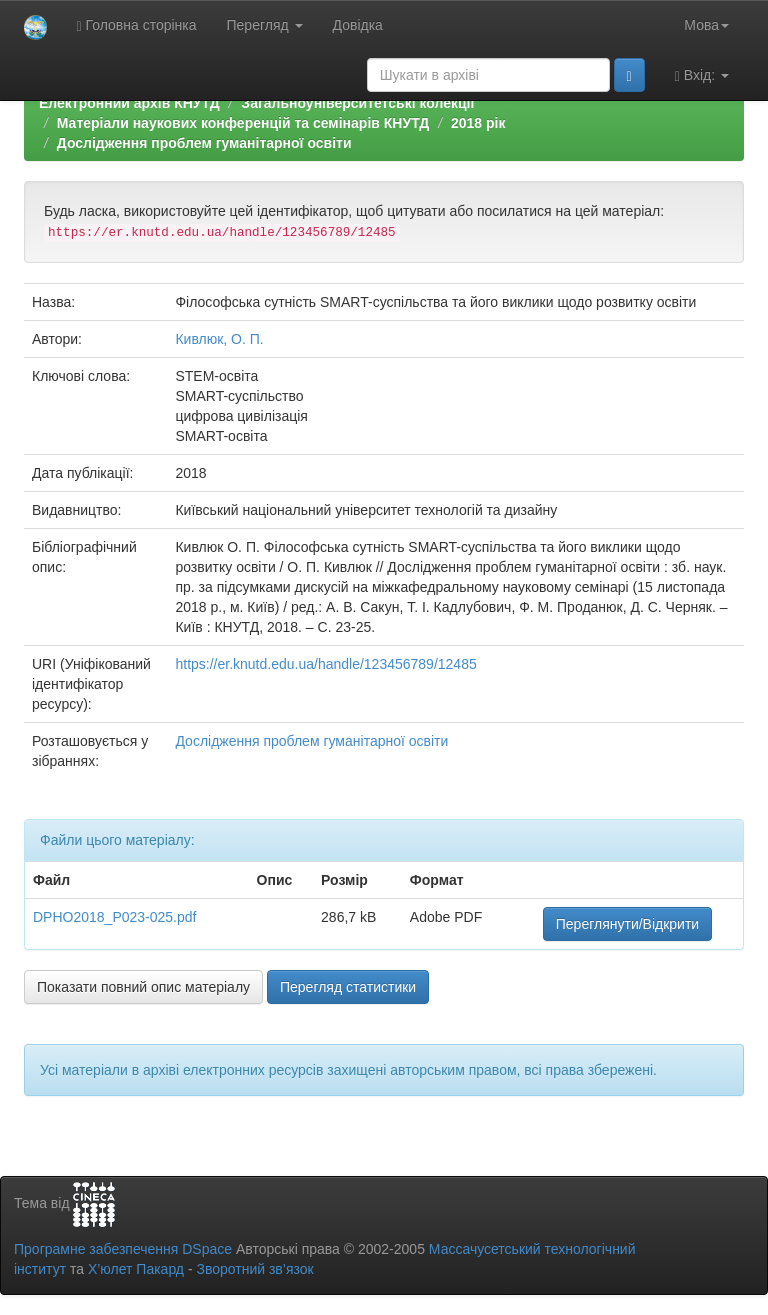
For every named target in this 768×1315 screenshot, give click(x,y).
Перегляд (265, 25)
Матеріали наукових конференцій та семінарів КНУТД (243, 123)
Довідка (358, 25)
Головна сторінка (137, 25)
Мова (706, 25)
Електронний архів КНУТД (129, 103)
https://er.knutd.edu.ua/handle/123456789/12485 (325, 664)
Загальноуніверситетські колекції (357, 103)
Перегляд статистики (348, 987)
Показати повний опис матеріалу (143, 987)
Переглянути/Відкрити (627, 924)
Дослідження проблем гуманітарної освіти (204, 143)
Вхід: (702, 75)
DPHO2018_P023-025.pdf (114, 917)
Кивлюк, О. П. (219, 339)
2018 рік (478, 123)
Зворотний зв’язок (254, 1269)
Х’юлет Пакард (136, 1269)
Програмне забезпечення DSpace (123, 1249)
